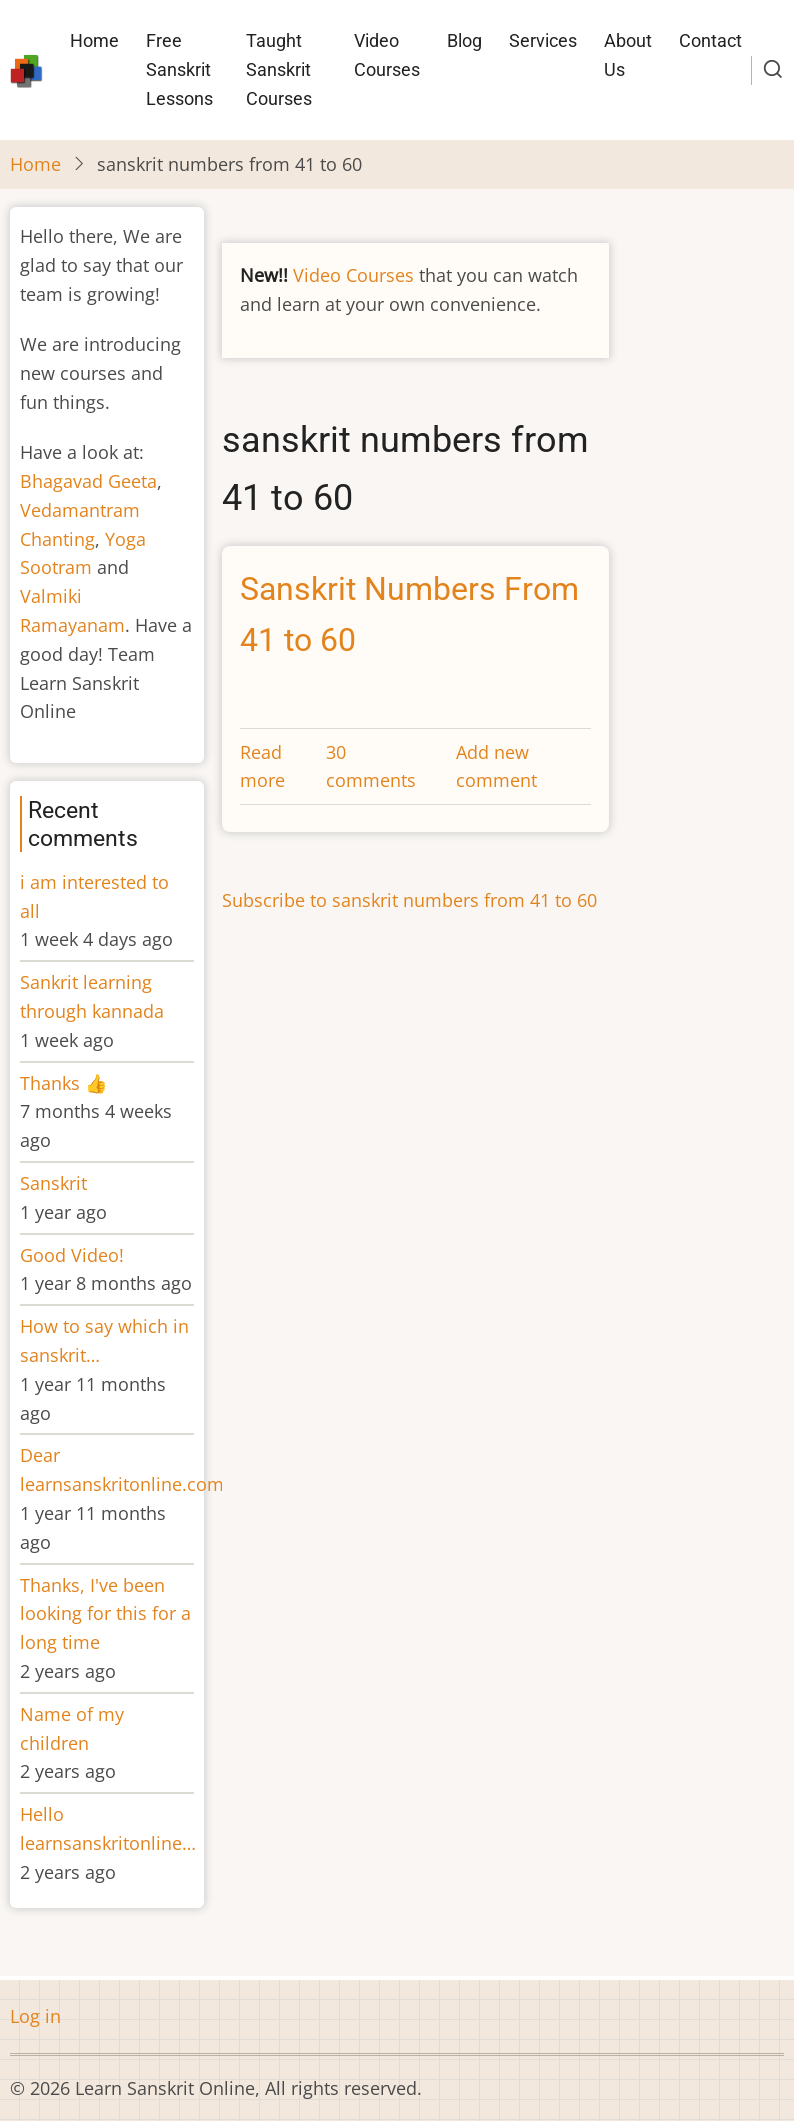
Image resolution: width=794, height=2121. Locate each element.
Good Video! (72, 1255)
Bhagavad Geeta (88, 481)
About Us (628, 55)
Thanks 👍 (66, 1083)
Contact (710, 40)
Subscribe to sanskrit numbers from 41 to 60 (409, 900)
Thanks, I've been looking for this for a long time (105, 1614)
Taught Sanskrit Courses (279, 69)
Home (94, 40)
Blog (464, 40)
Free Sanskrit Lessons (179, 69)
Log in (35, 2016)
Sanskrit (53, 1183)
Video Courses (387, 55)
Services (543, 40)
